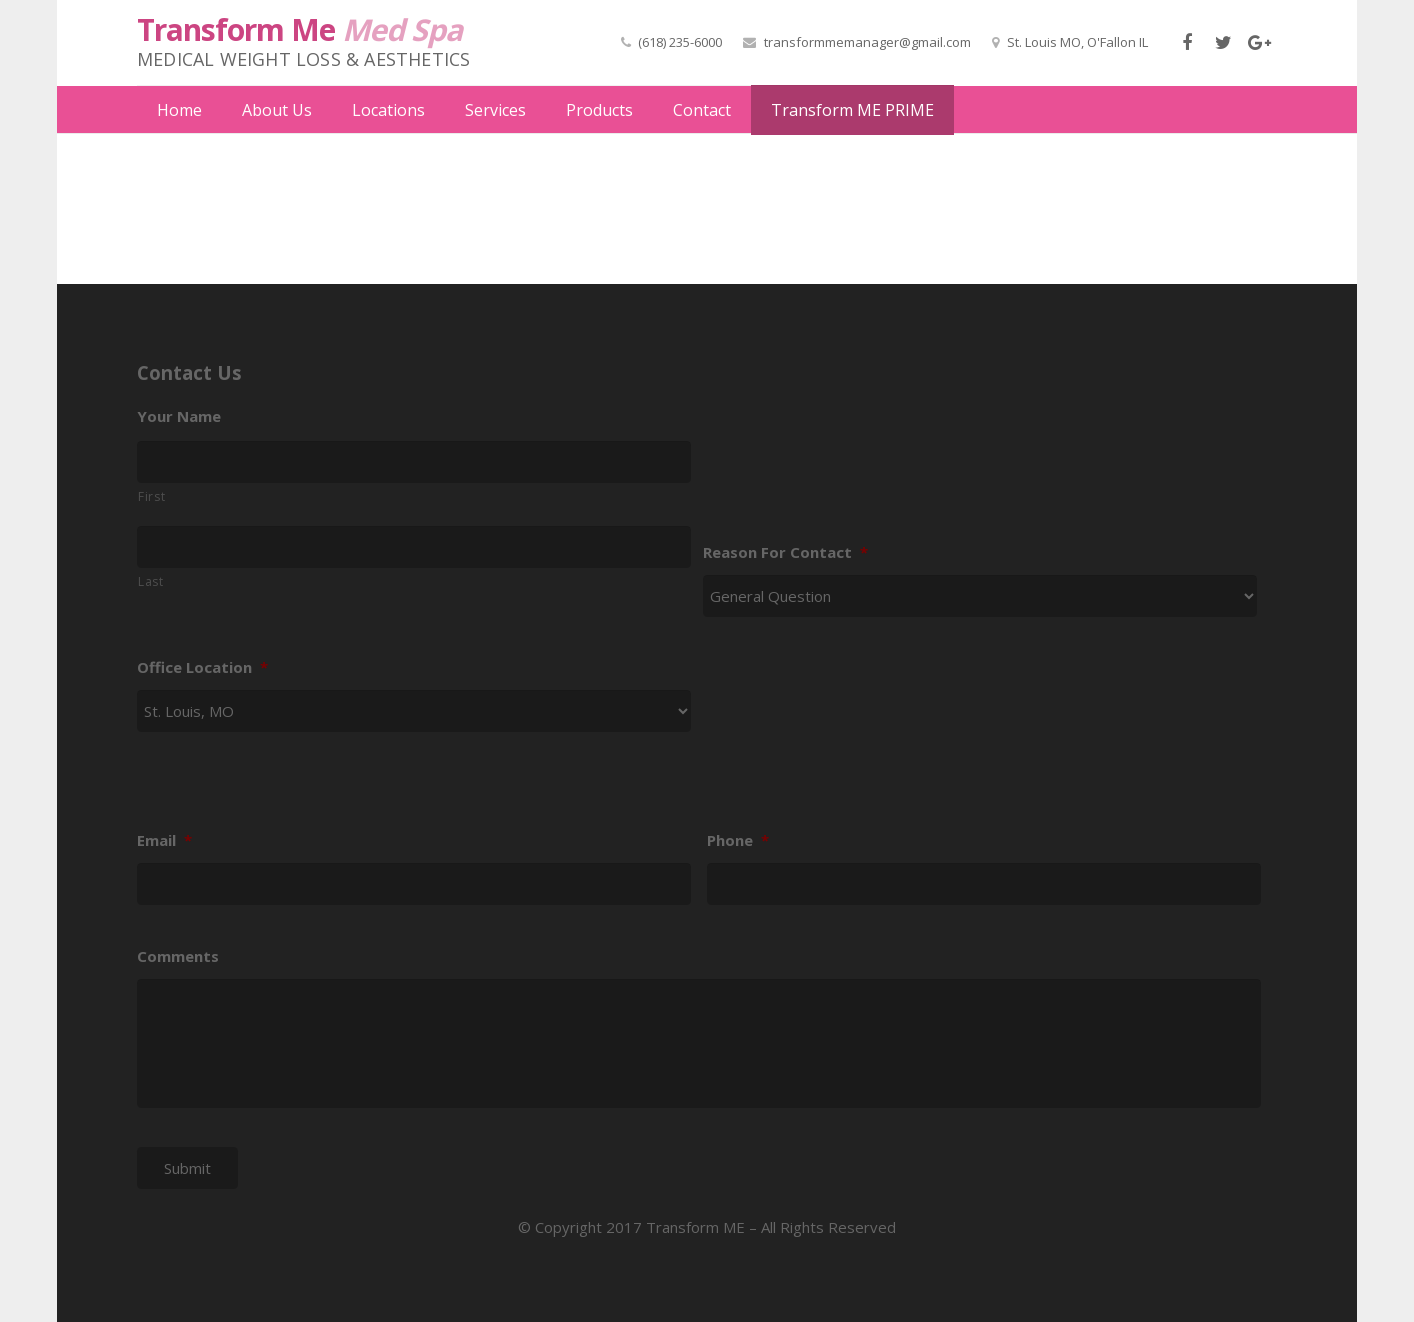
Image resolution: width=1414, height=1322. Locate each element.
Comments (178, 925)
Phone (738, 810)
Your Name (179, 385)
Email (164, 810)
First (151, 465)
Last (151, 550)
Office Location (202, 637)
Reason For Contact (785, 521)
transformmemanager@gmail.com (867, 42)
